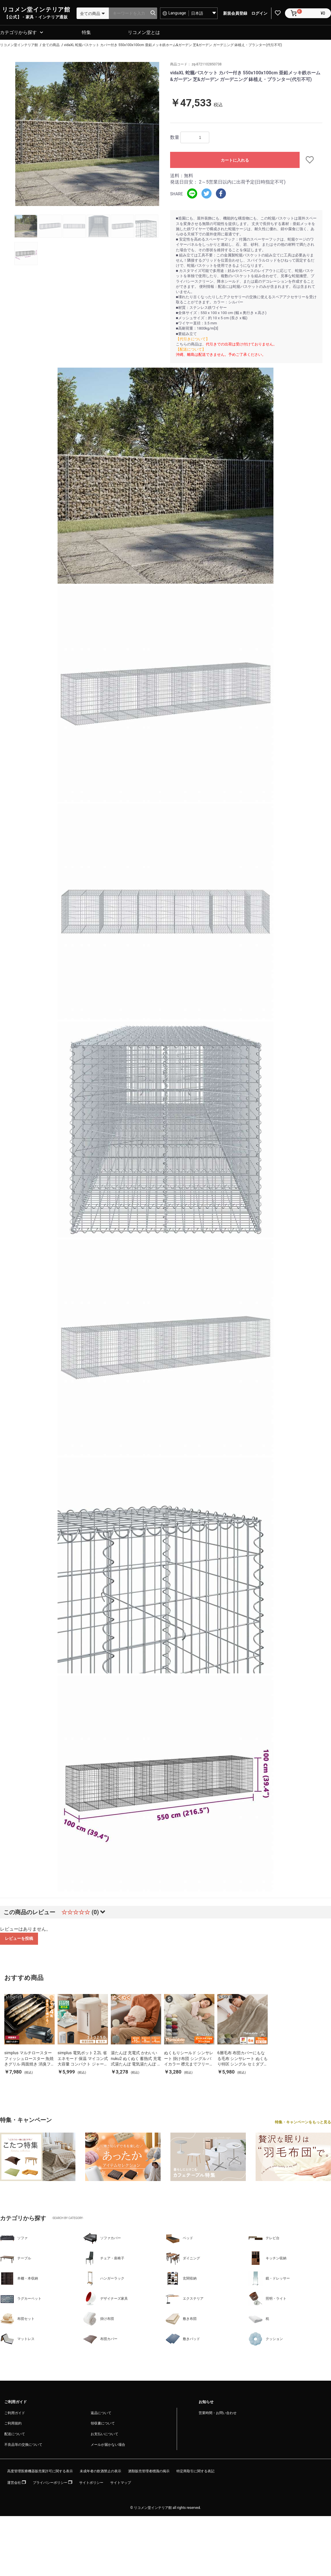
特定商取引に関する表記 (195, 2471)
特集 (86, 32)
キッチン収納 (267, 2258)
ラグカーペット (20, 2299)
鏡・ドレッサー (269, 2278)
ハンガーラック (103, 2278)
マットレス (17, 2339)
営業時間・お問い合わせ (218, 2413)
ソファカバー (102, 2238)
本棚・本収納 (19, 2278)
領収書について (103, 2424)
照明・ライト (267, 2299)
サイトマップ (120, 2483)
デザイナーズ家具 (105, 2299)
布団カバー (100, 2339)
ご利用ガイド (14, 2413)
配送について (14, 2434)
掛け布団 (98, 2319)
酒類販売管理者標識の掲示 (149, 2471)
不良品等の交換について (23, 2445)
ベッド (179, 2238)
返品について (101, 2413)
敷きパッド (183, 2339)
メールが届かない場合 (108, 2445)
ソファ (14, 2238)
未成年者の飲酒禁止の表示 (100, 2471)
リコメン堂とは (144, 32)
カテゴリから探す (18, 32)
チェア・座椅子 (103, 2258)
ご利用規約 (13, 2424)
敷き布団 (181, 2319)
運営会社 (16, 2483)
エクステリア (184, 2299)
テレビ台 (263, 2238)
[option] (87, 134)
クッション (265, 2339)
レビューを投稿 (19, 1938)
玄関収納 (181, 2278)
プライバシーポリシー (52, 2483)
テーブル (15, 2258)
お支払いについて (104, 2434)
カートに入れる (235, 160)
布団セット (17, 2319)
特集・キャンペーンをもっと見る (303, 2122)
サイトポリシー (91, 2483)
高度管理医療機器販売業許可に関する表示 (40, 2471)
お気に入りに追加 (311, 160)
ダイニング (183, 2258)
